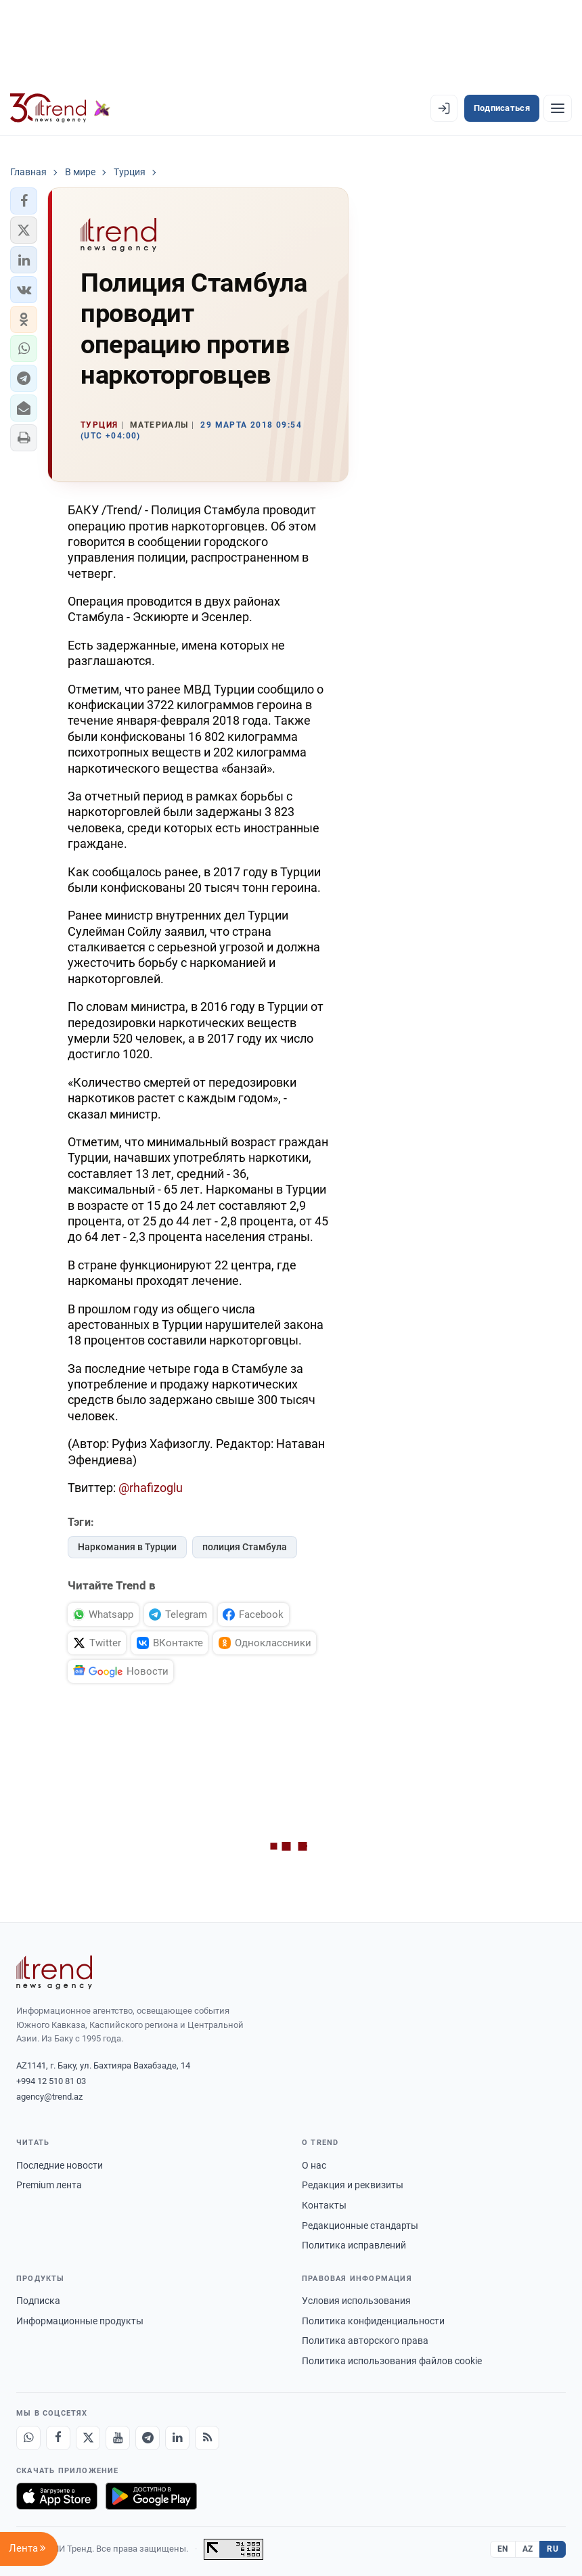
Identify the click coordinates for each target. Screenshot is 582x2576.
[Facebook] (58, 2438)
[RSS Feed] (207, 2438)
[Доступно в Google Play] (151, 2496)
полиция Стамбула (244, 1546)
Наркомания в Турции (127, 1546)
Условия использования (356, 2300)
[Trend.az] (60, 108)
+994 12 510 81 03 (51, 2081)
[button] (24, 201)
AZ (527, 2549)
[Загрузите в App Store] (56, 2496)
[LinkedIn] (177, 2438)
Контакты (324, 2205)
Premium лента (49, 2184)
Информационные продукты (79, 2320)
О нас (314, 2165)
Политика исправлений (354, 2245)
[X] (88, 2438)
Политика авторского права (365, 2340)
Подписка (38, 2300)
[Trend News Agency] (54, 1972)
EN (502, 2549)
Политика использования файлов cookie (392, 2360)
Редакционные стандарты (360, 2225)
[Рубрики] (557, 108)
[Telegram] (147, 2438)
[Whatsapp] (28, 2438)
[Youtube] (118, 2438)
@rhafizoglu (150, 1488)
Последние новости (59, 2165)
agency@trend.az (49, 2097)
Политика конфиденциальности (373, 2320)
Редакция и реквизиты (352, 2184)
